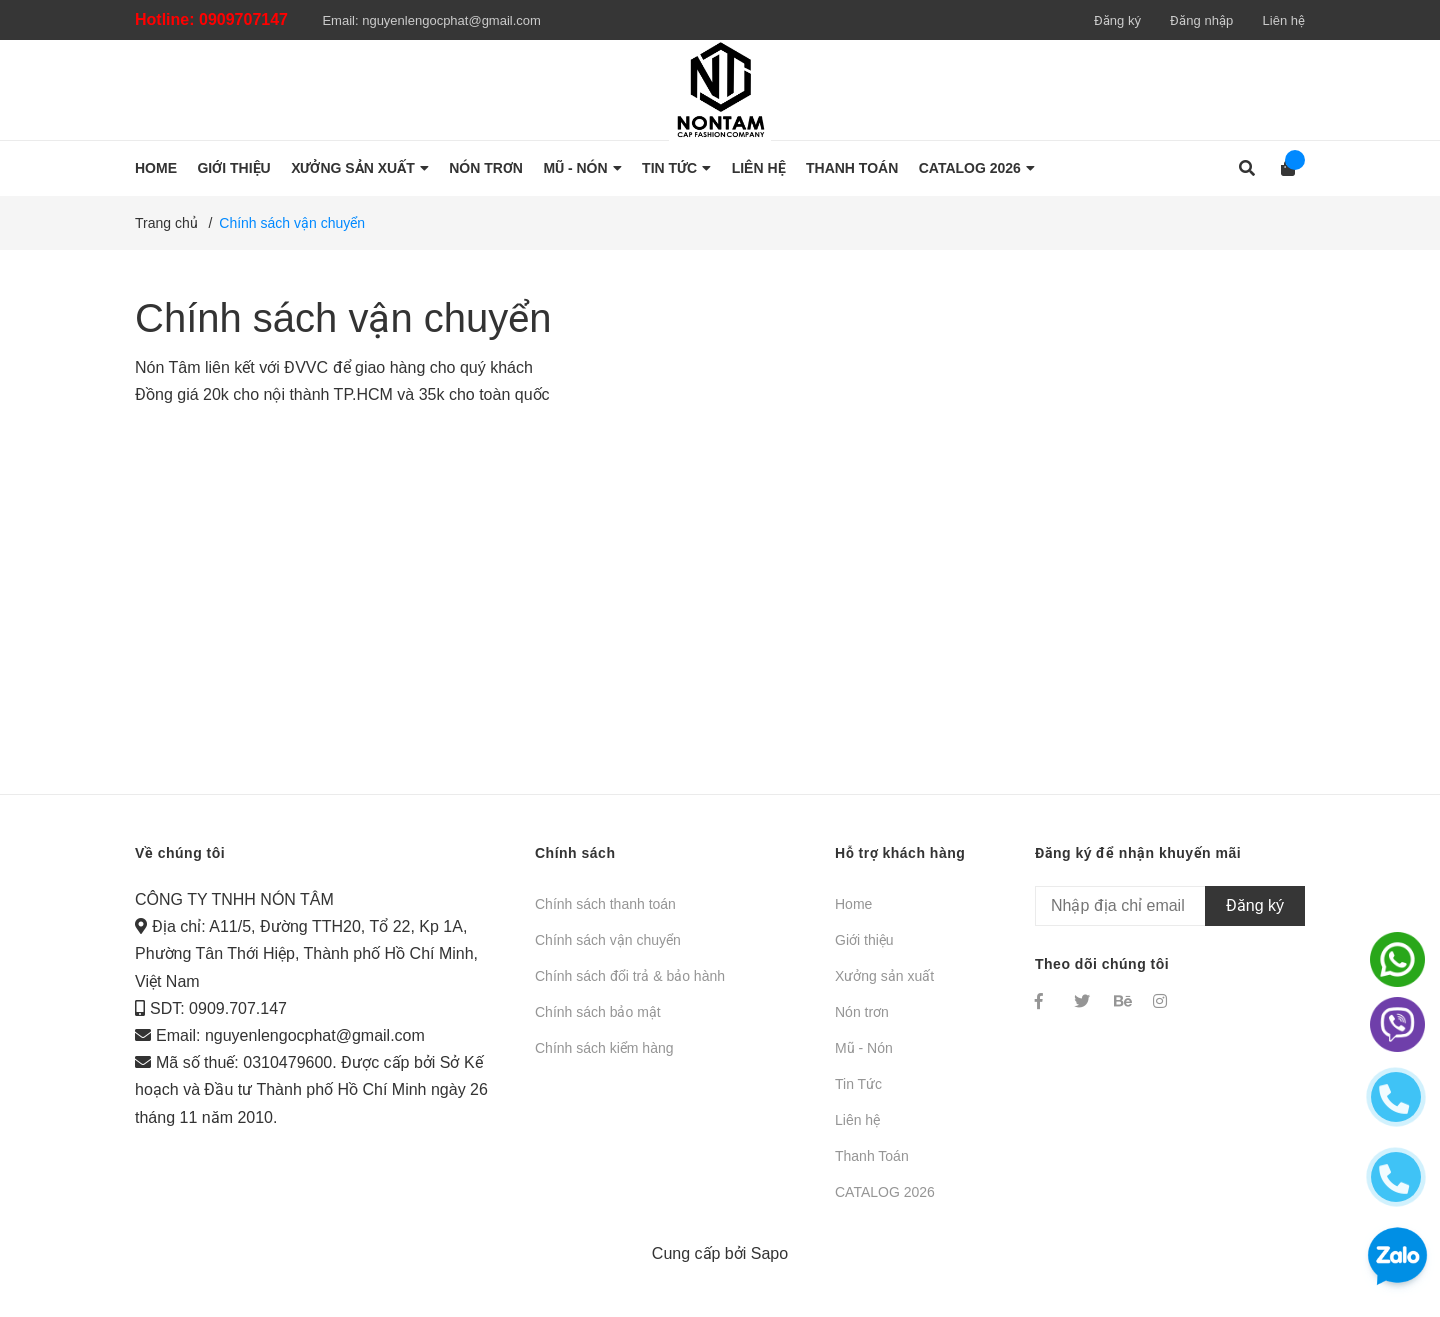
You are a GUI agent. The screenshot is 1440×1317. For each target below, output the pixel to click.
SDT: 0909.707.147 (218, 1008)
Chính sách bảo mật (598, 1012)
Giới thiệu (864, 940)
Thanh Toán (872, 1156)
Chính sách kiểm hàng (604, 1048)
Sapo (769, 1253)
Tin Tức (858, 1084)
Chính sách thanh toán (605, 904)
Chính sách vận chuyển (343, 318)
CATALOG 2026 (885, 1192)
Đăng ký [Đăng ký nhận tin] (1255, 905)
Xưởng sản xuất (884, 976)
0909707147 (243, 19)
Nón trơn (862, 1012)
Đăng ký (1117, 20)
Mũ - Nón (864, 1048)
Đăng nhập (1201, 20)
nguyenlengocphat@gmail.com (451, 20)
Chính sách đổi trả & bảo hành (630, 976)
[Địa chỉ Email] (1170, 906)
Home (853, 904)
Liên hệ (1284, 20)
